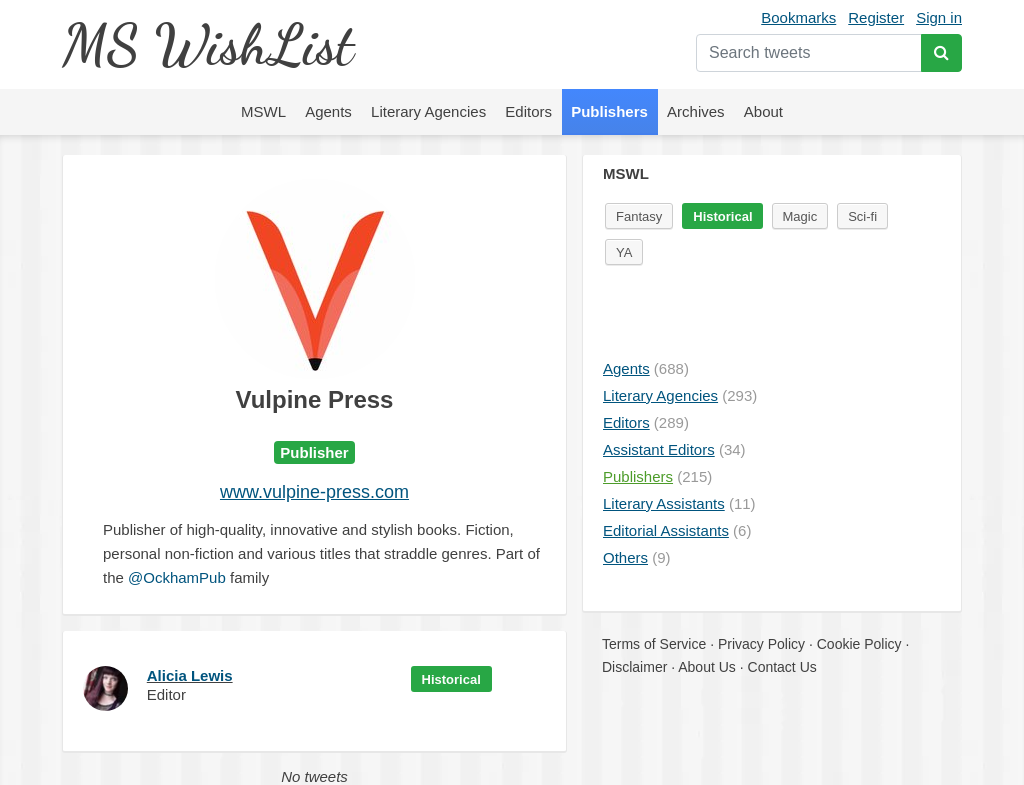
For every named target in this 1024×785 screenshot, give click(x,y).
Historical (451, 679)
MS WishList (207, 44)
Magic (800, 216)
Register (876, 17)
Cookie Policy (859, 644)
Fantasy (639, 216)
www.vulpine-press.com (314, 492)
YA (624, 252)
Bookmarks (798, 17)
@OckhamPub (177, 577)
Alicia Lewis (190, 675)
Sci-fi (862, 216)
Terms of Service (654, 644)
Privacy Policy (761, 644)
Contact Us (782, 667)
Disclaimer (634, 667)
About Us (707, 667)
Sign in (939, 17)
